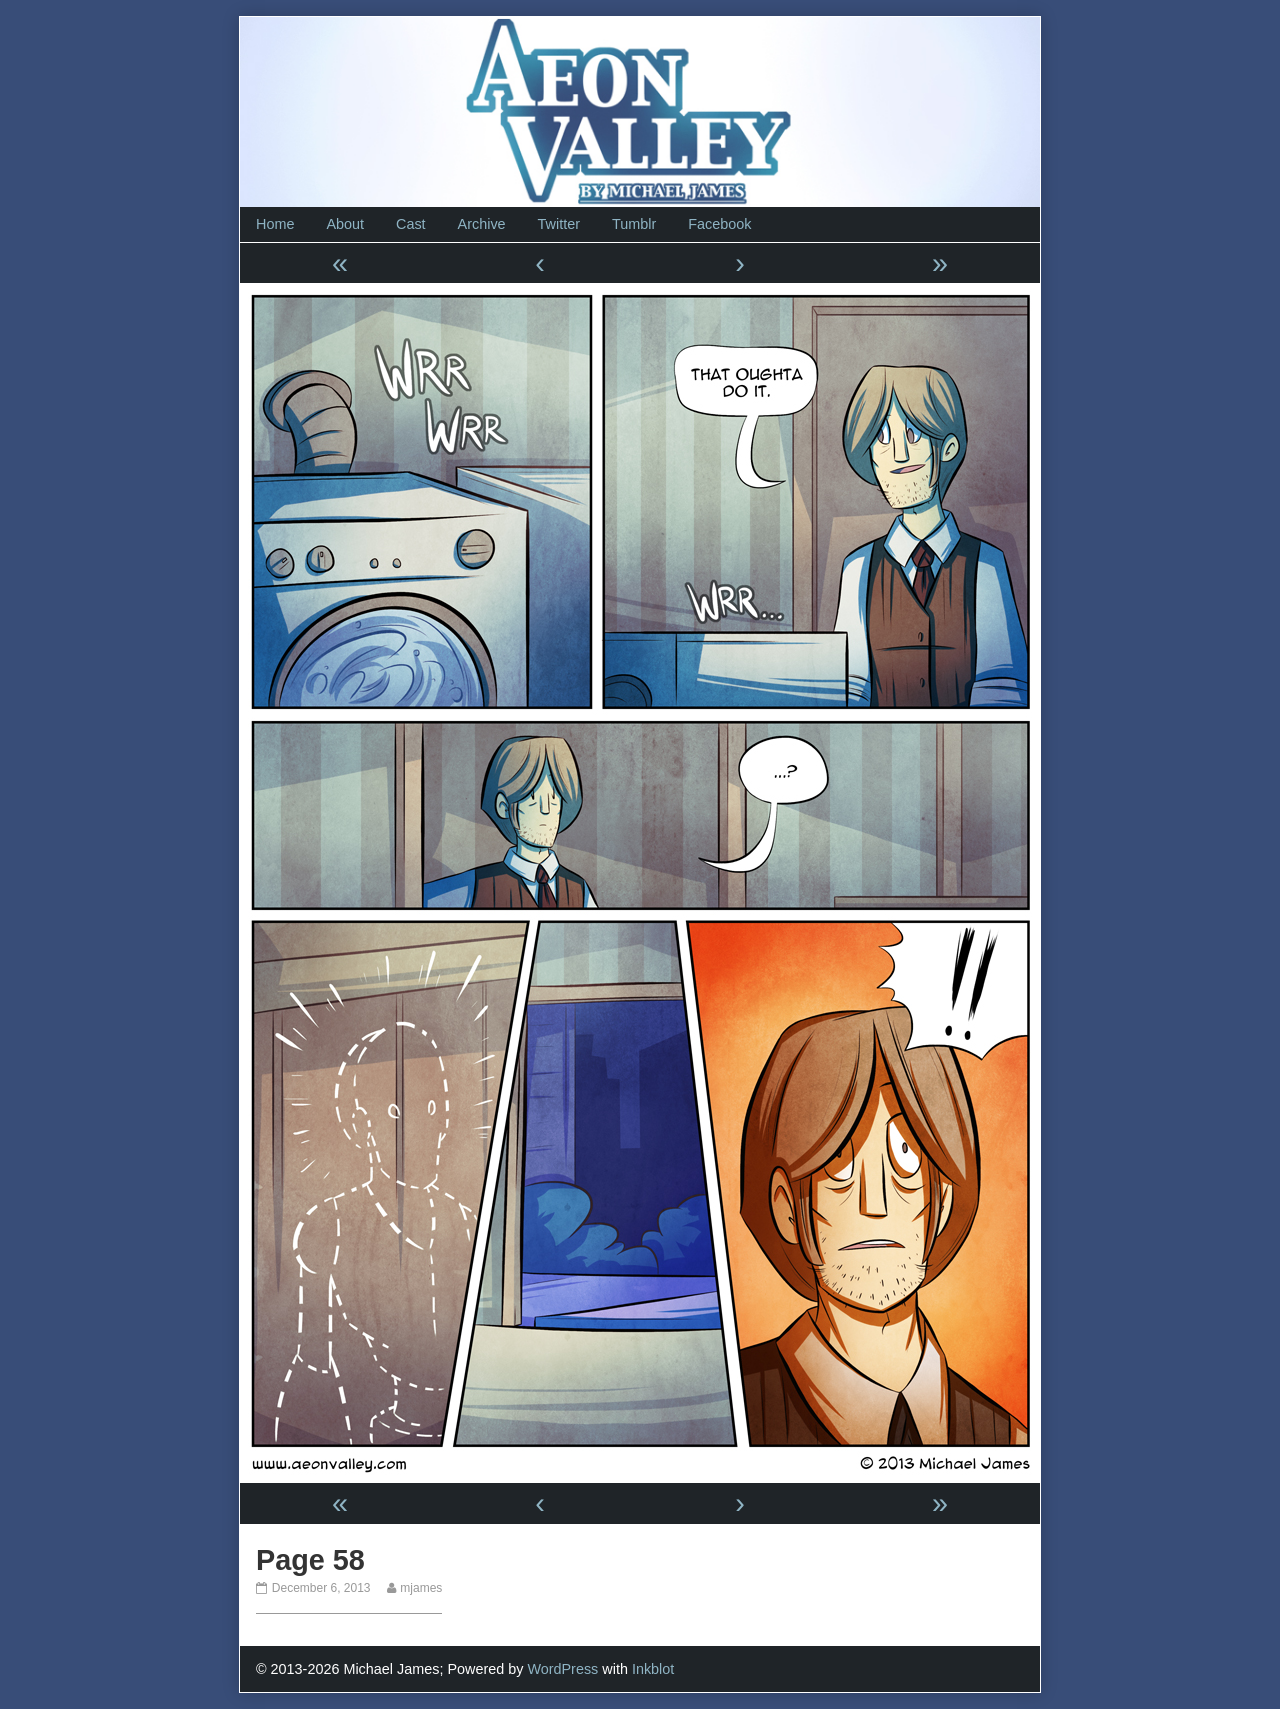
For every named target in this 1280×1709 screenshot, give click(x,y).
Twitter (559, 224)
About (345, 224)
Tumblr (634, 224)
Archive (482, 224)
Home (275, 224)
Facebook (719, 224)
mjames (420, 1588)
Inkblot (653, 1669)
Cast (411, 224)
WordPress (562, 1669)
